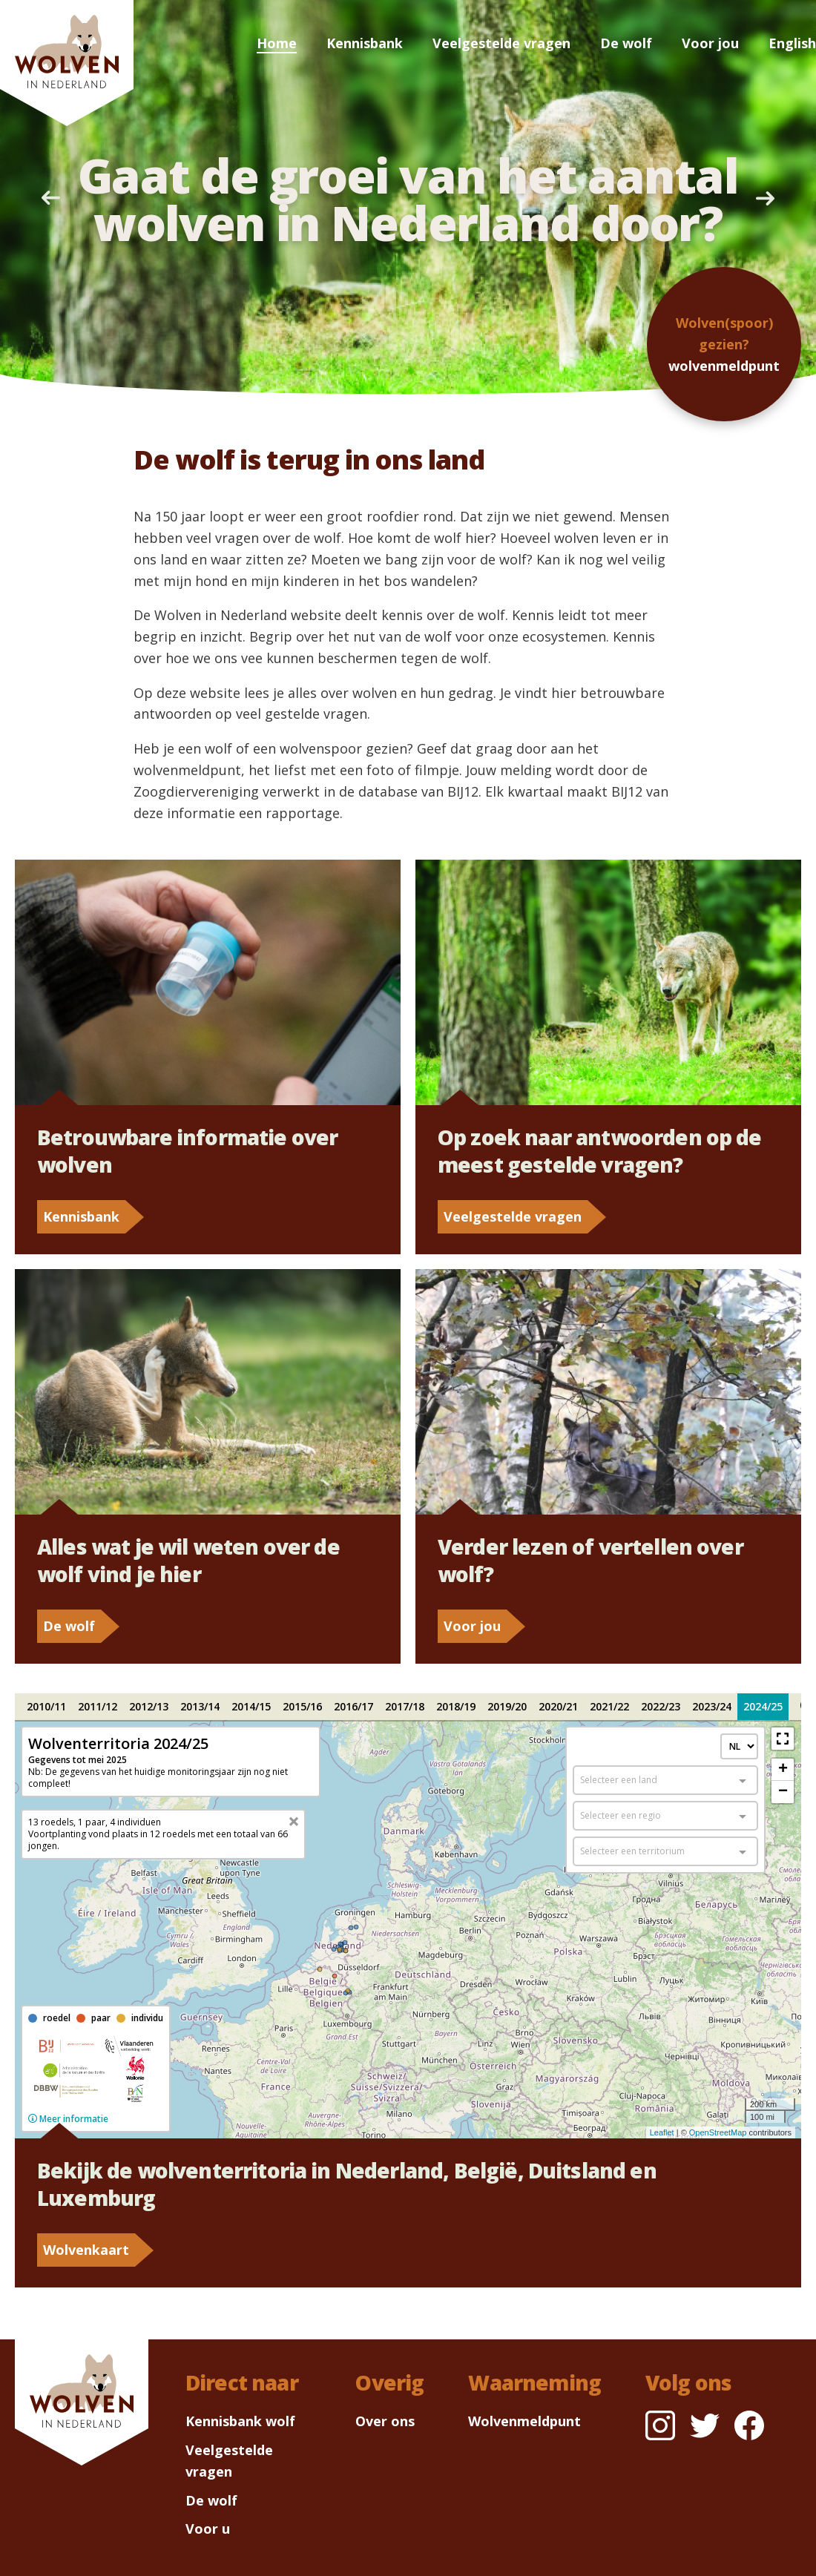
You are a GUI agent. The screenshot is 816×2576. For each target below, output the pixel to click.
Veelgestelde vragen (501, 43)
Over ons (385, 2421)
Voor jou (710, 43)
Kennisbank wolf (240, 2421)
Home (277, 43)
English (792, 43)
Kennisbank (364, 43)
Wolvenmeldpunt (524, 2421)
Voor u (207, 2528)
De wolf (626, 43)
